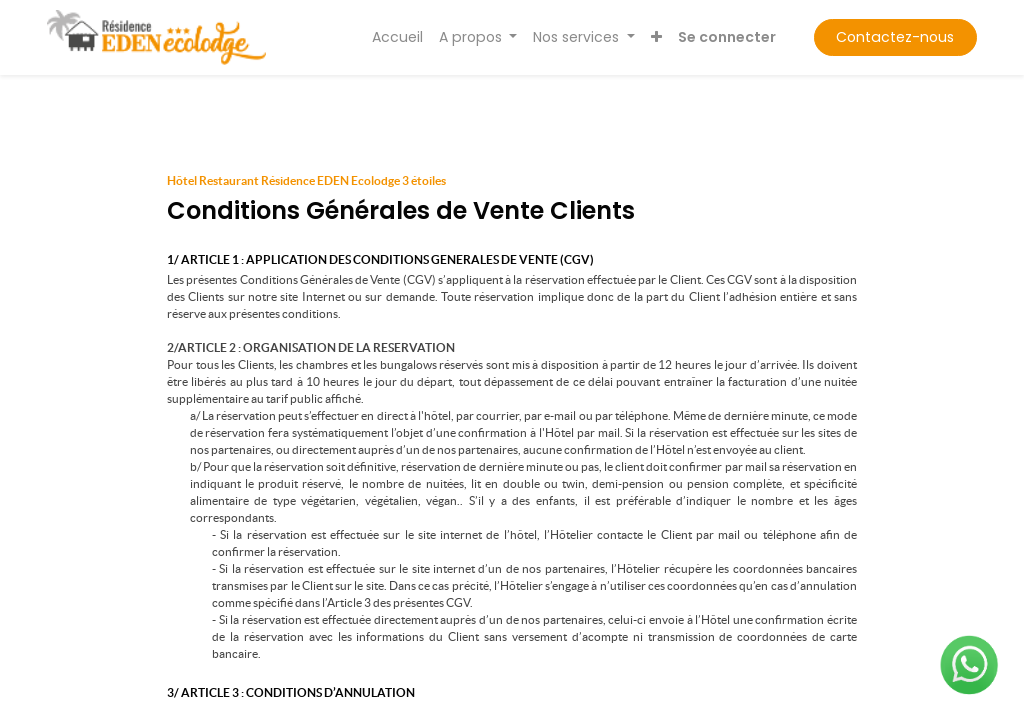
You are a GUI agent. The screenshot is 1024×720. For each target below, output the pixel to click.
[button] (656, 37)
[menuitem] (397, 37)
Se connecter (727, 37)
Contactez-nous (895, 37)
